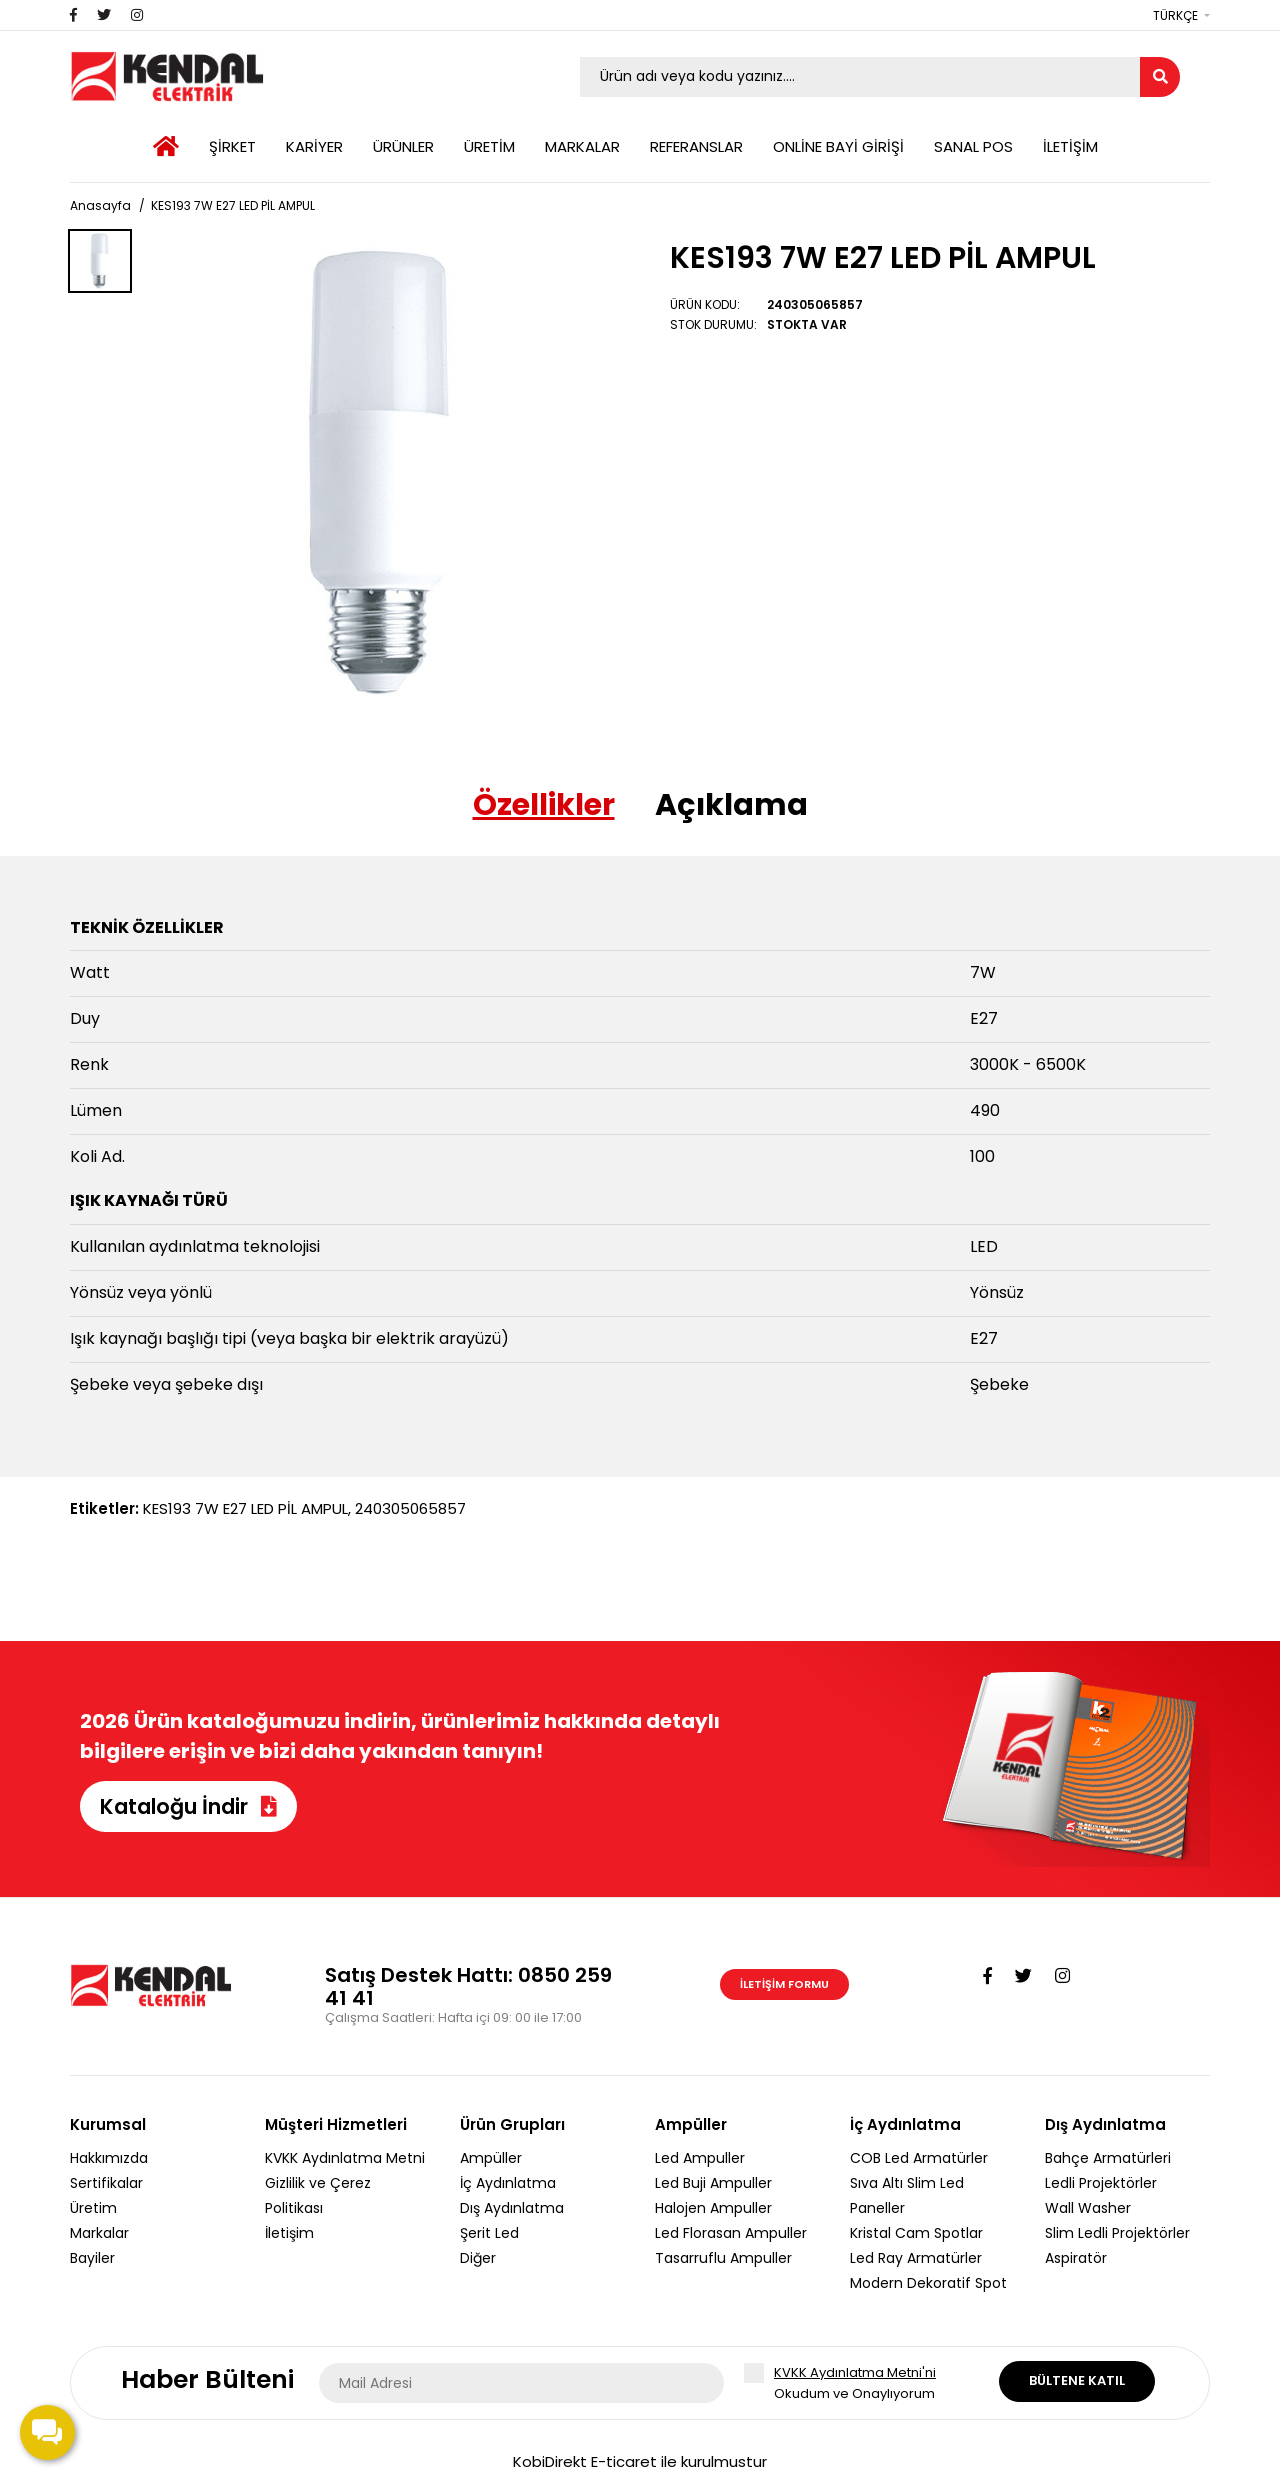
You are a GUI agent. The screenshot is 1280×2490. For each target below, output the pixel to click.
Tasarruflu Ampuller (723, 2258)
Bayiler (92, 2258)
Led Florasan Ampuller (731, 2233)
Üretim (93, 2208)
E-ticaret (624, 2461)
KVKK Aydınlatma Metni (345, 2158)
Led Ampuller (700, 2158)
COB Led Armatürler (919, 2158)
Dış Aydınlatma (512, 2208)
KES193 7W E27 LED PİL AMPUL (233, 205)
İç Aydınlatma (508, 2183)
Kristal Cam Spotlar (916, 2233)
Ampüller (491, 2158)
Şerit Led (489, 2233)
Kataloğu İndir (188, 1806)
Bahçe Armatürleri (1108, 2158)
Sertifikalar (106, 2183)
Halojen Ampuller (713, 2208)
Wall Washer (1088, 2208)
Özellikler (544, 805)
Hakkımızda (109, 2158)
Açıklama (731, 805)
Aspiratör (1076, 2258)
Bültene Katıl (1077, 2380)
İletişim (289, 2233)
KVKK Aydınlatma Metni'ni (855, 2372)
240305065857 (410, 1508)
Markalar (99, 2233)
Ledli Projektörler (1101, 2183)
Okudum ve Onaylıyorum (871, 2383)
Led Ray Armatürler (916, 2258)
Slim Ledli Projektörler (1117, 2233)
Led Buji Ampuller (713, 2183)
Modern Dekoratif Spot (928, 2283)
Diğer (478, 2258)
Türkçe (1175, 15)
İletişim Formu (784, 1984)
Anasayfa (100, 205)
